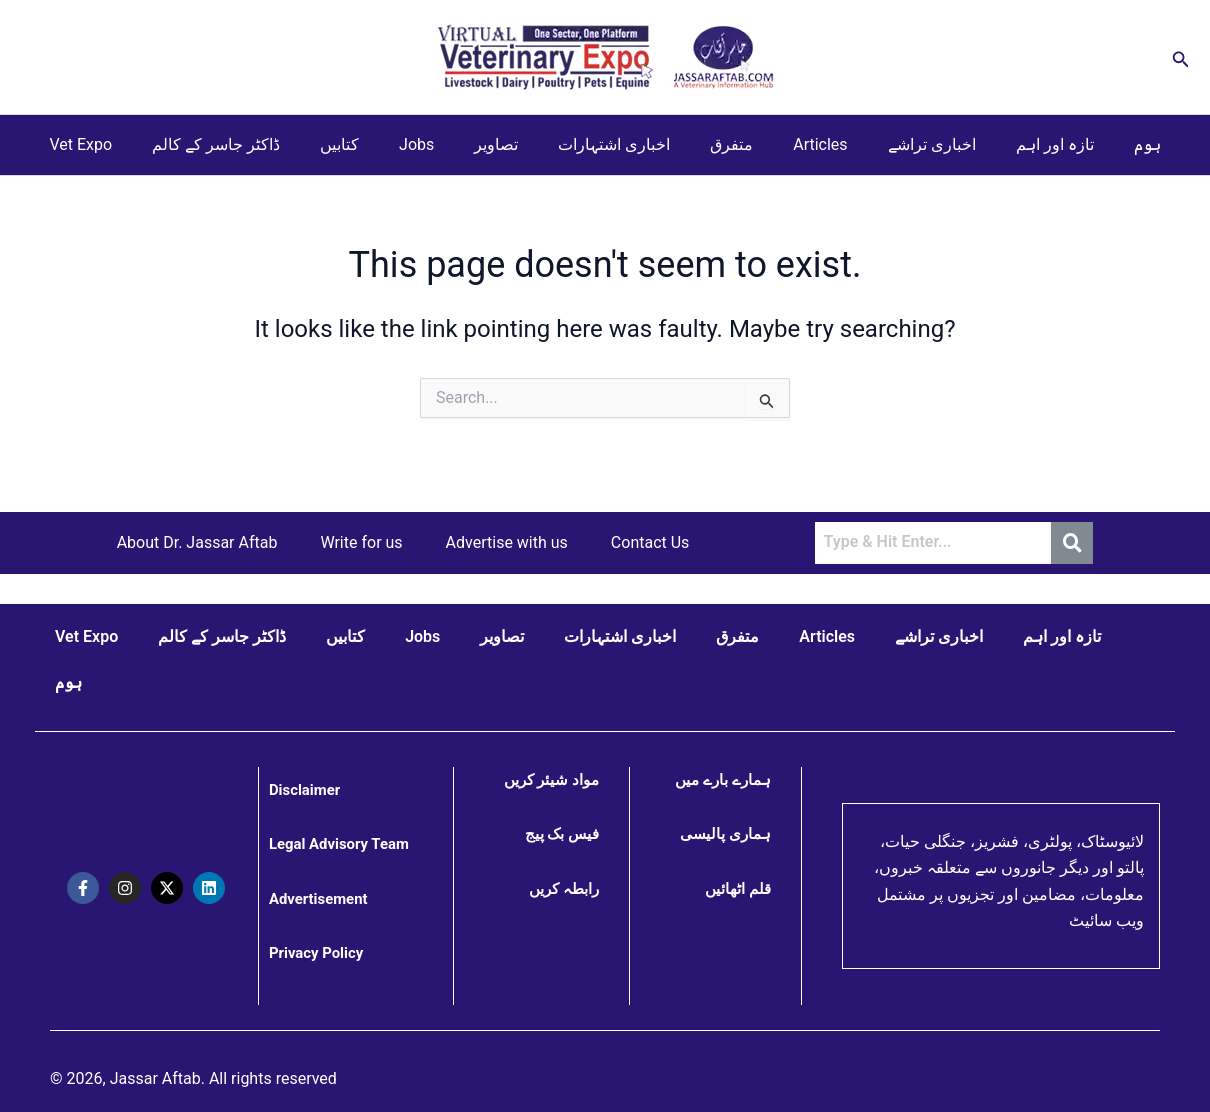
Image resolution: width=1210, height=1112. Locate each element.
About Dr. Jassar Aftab (197, 539)
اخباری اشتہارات (614, 144)
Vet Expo (120, 144)
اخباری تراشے (908, 144)
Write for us (361, 539)
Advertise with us (507, 539)
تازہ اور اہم (1023, 144)
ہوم (1107, 144)
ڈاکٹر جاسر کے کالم (248, 144)
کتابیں (363, 144)
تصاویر (504, 144)
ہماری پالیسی (724, 825)
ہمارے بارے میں (721, 771)
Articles (804, 144)
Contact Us (650, 539)
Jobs (432, 144)
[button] (1181, 57)
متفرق (723, 144)
